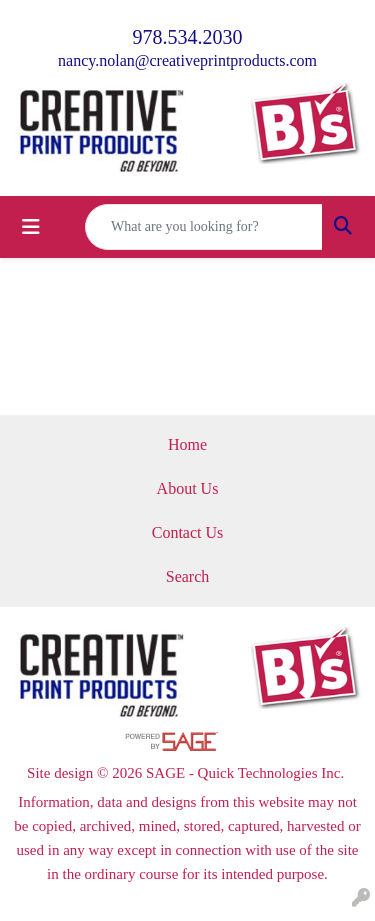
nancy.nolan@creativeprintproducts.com (187, 60)
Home (187, 444)
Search (188, 576)
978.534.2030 (188, 37)
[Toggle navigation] (31, 227)
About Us (188, 488)
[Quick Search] (204, 227)
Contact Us (188, 532)
